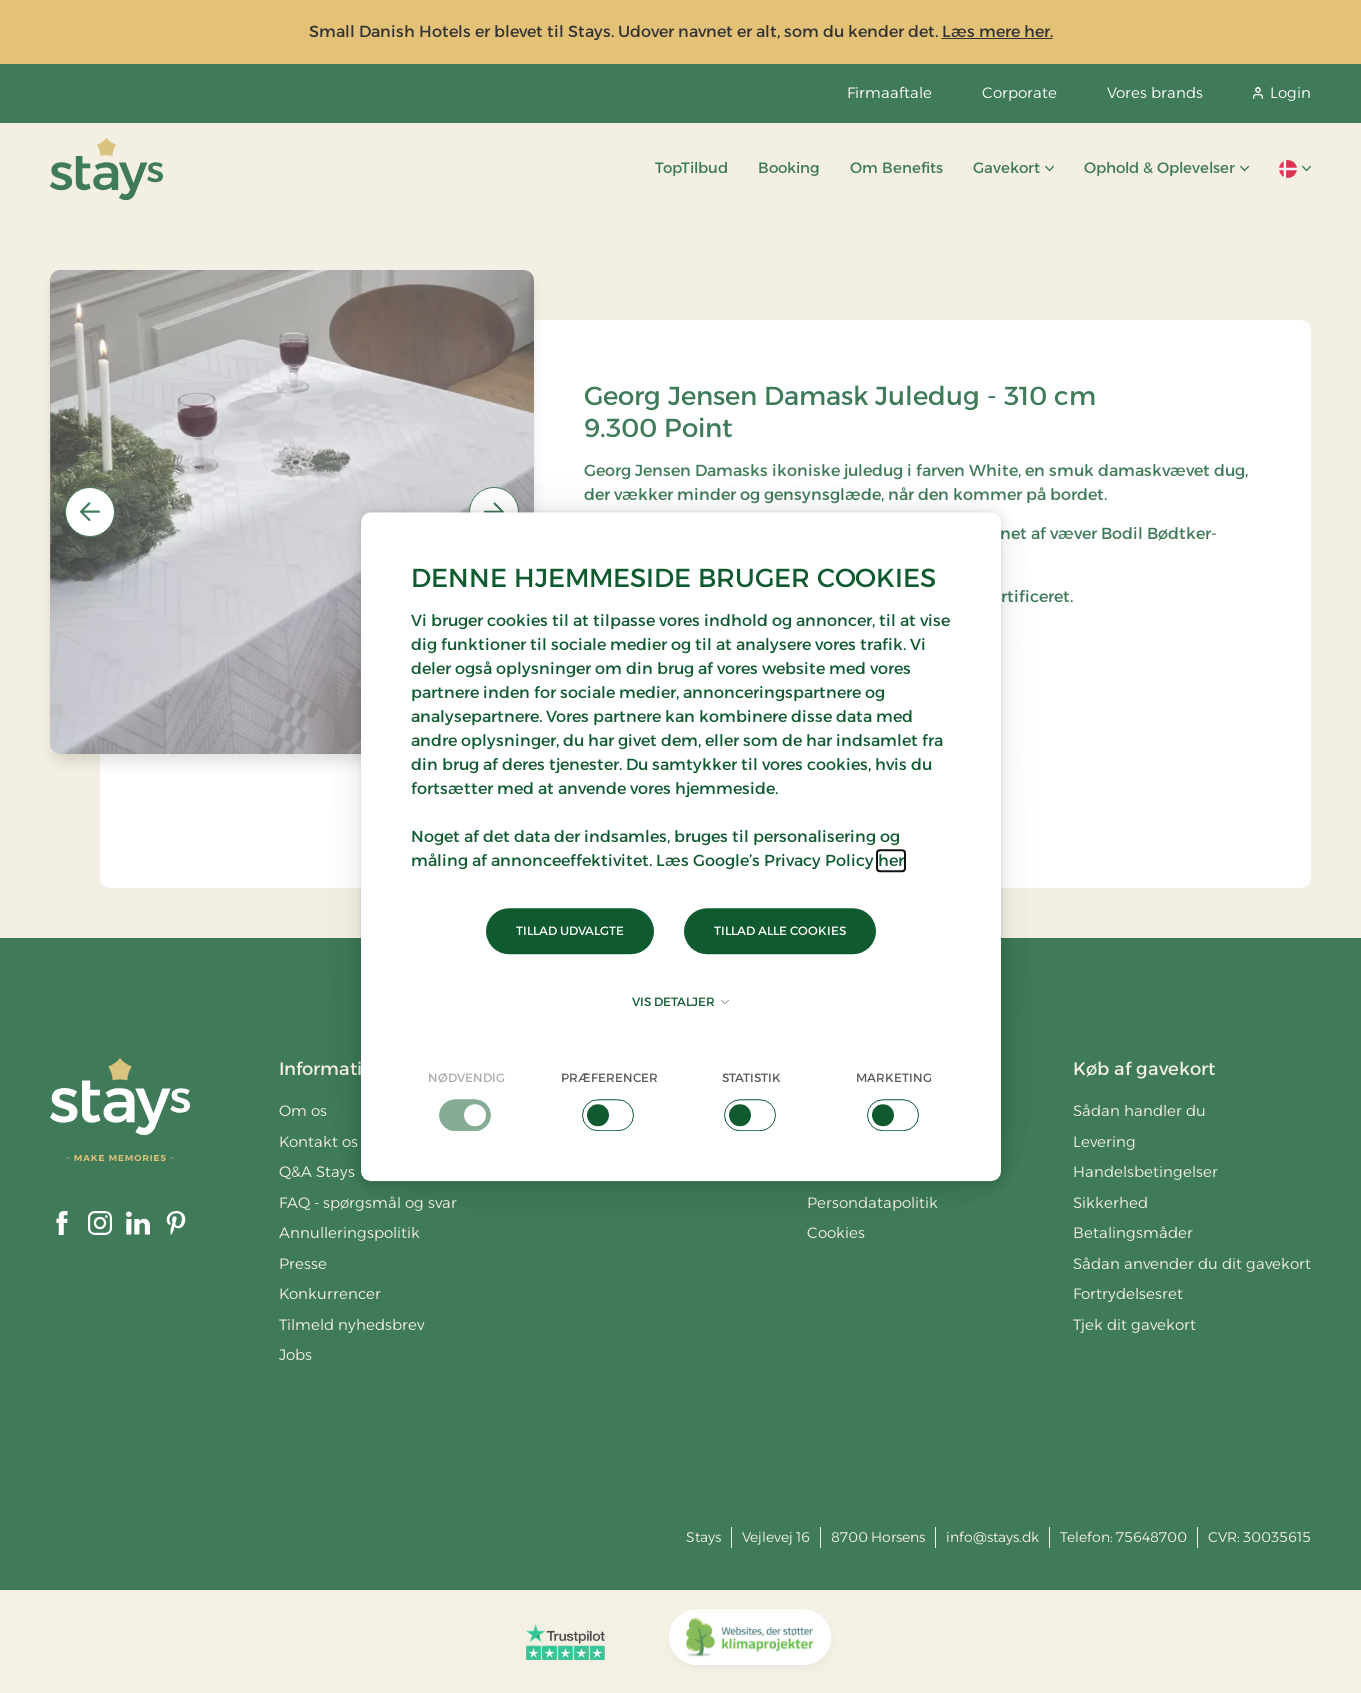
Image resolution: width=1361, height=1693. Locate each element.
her (891, 860)
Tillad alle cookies (780, 930)
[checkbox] (467, 1100)
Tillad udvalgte (570, 930)
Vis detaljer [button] (680, 1001)
